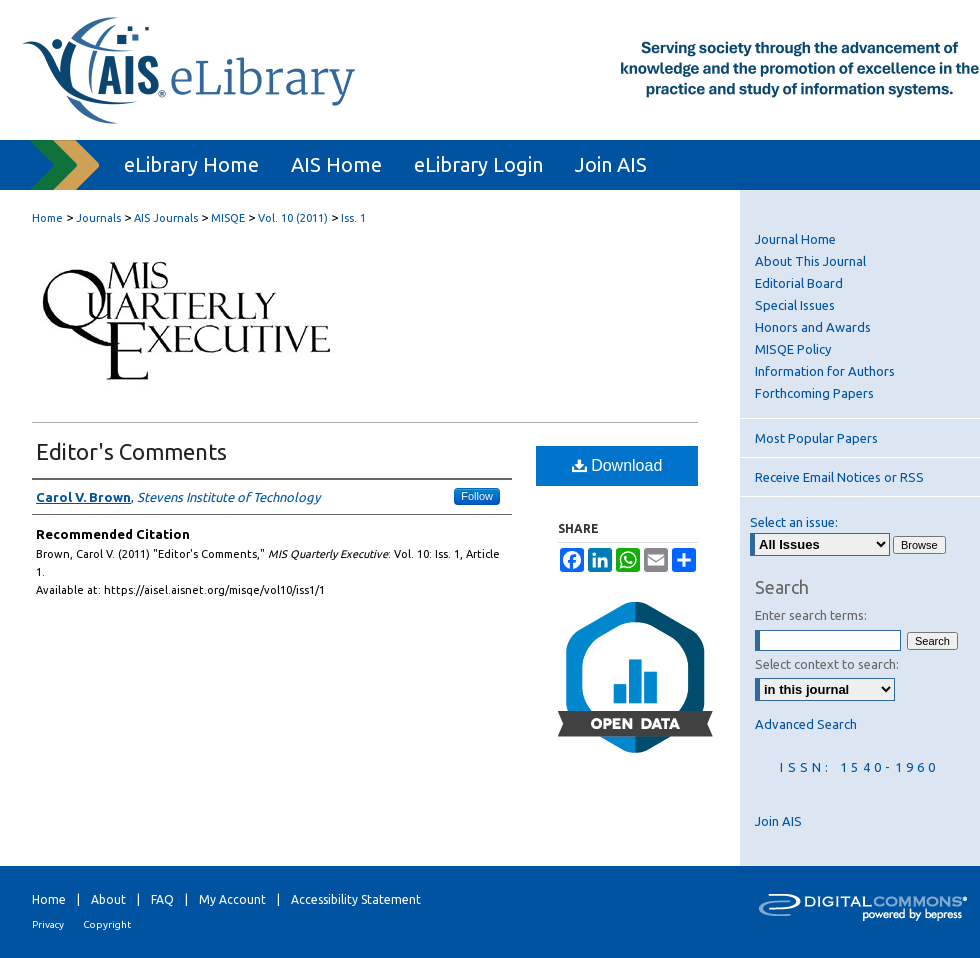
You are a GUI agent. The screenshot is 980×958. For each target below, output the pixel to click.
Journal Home (795, 239)
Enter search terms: (811, 615)
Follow (477, 496)
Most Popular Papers (816, 438)
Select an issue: (794, 522)
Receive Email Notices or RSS (839, 477)
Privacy (48, 924)
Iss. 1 (353, 218)
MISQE (228, 218)
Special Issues (795, 305)
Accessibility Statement (356, 899)
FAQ (162, 899)
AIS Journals (166, 218)
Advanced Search (806, 724)
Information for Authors (825, 371)
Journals (98, 218)
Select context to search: (827, 664)
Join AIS (778, 821)
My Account (232, 899)
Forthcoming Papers (814, 393)
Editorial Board (799, 283)
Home (47, 218)
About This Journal (810, 261)
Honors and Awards (813, 327)
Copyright (107, 924)
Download (617, 465)
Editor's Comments (131, 451)
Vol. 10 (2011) (293, 218)
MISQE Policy (793, 349)
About (108, 899)
